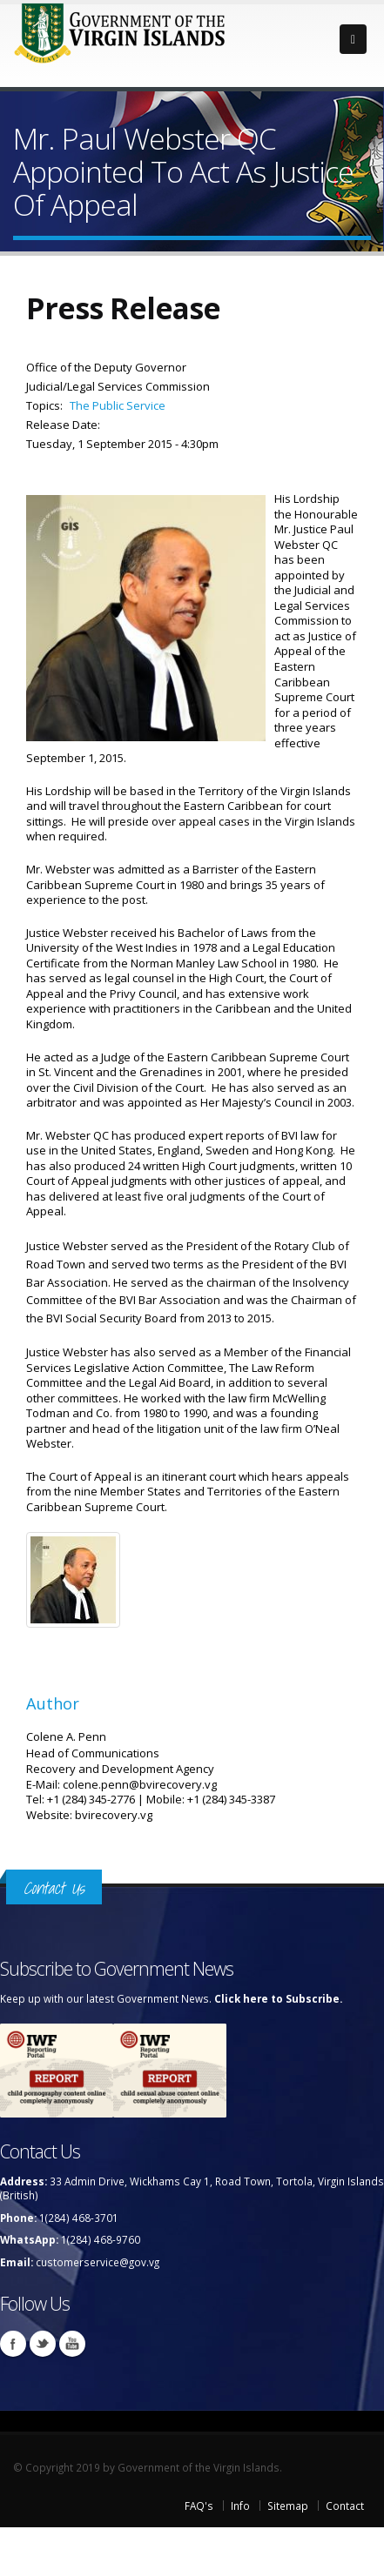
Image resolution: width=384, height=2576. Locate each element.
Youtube (72, 2344)
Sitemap (287, 2505)
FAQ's (199, 2505)
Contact (345, 2505)
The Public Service (117, 405)
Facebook (13, 2344)
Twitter (43, 2344)
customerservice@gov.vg (97, 2262)
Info (240, 2505)
